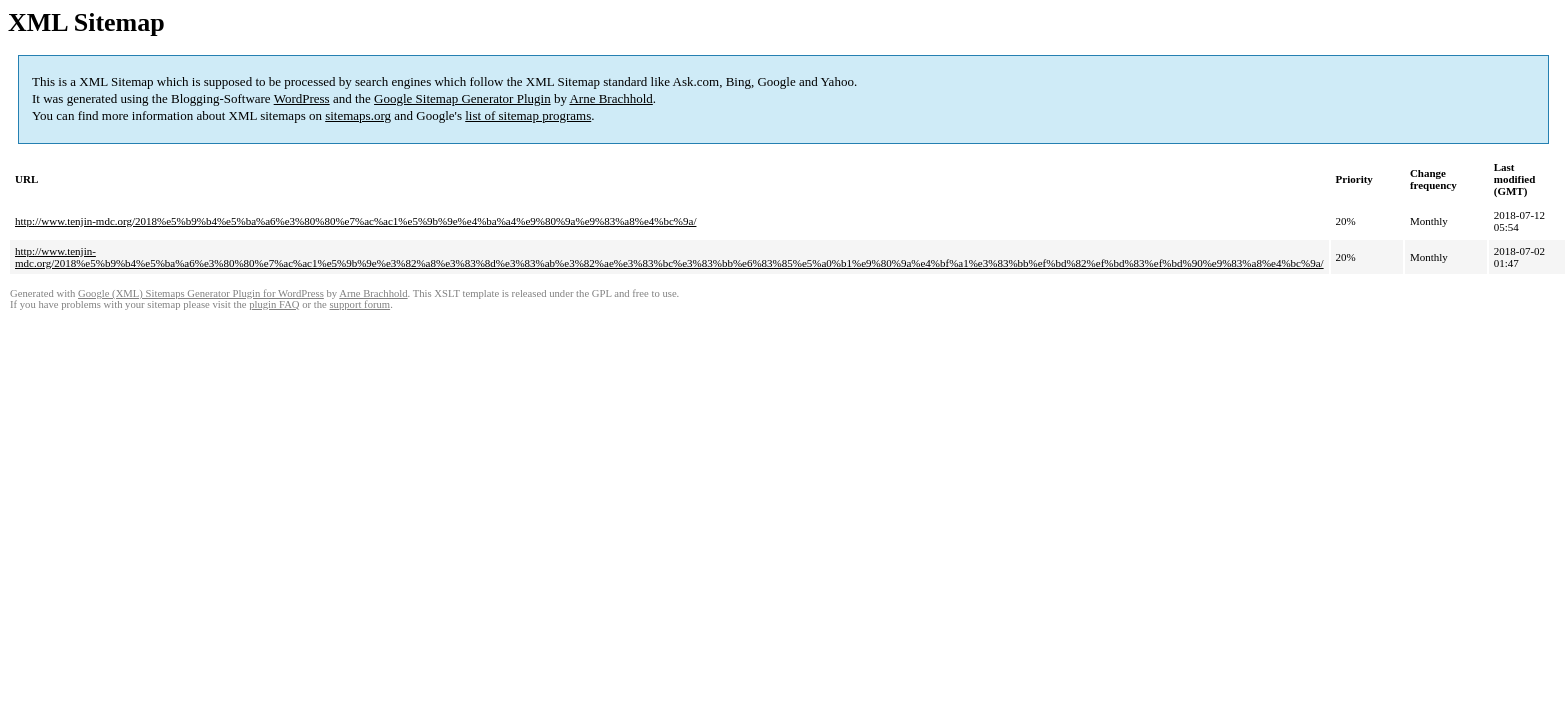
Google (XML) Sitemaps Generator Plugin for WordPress (201, 293)
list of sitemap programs (528, 115)
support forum (359, 304)
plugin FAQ (274, 304)
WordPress (302, 98)
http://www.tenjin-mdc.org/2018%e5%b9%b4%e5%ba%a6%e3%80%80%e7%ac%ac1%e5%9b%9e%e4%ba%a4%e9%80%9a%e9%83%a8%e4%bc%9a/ (355, 221)
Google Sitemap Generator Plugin (462, 98)
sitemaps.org (358, 115)
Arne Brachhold (610, 98)
